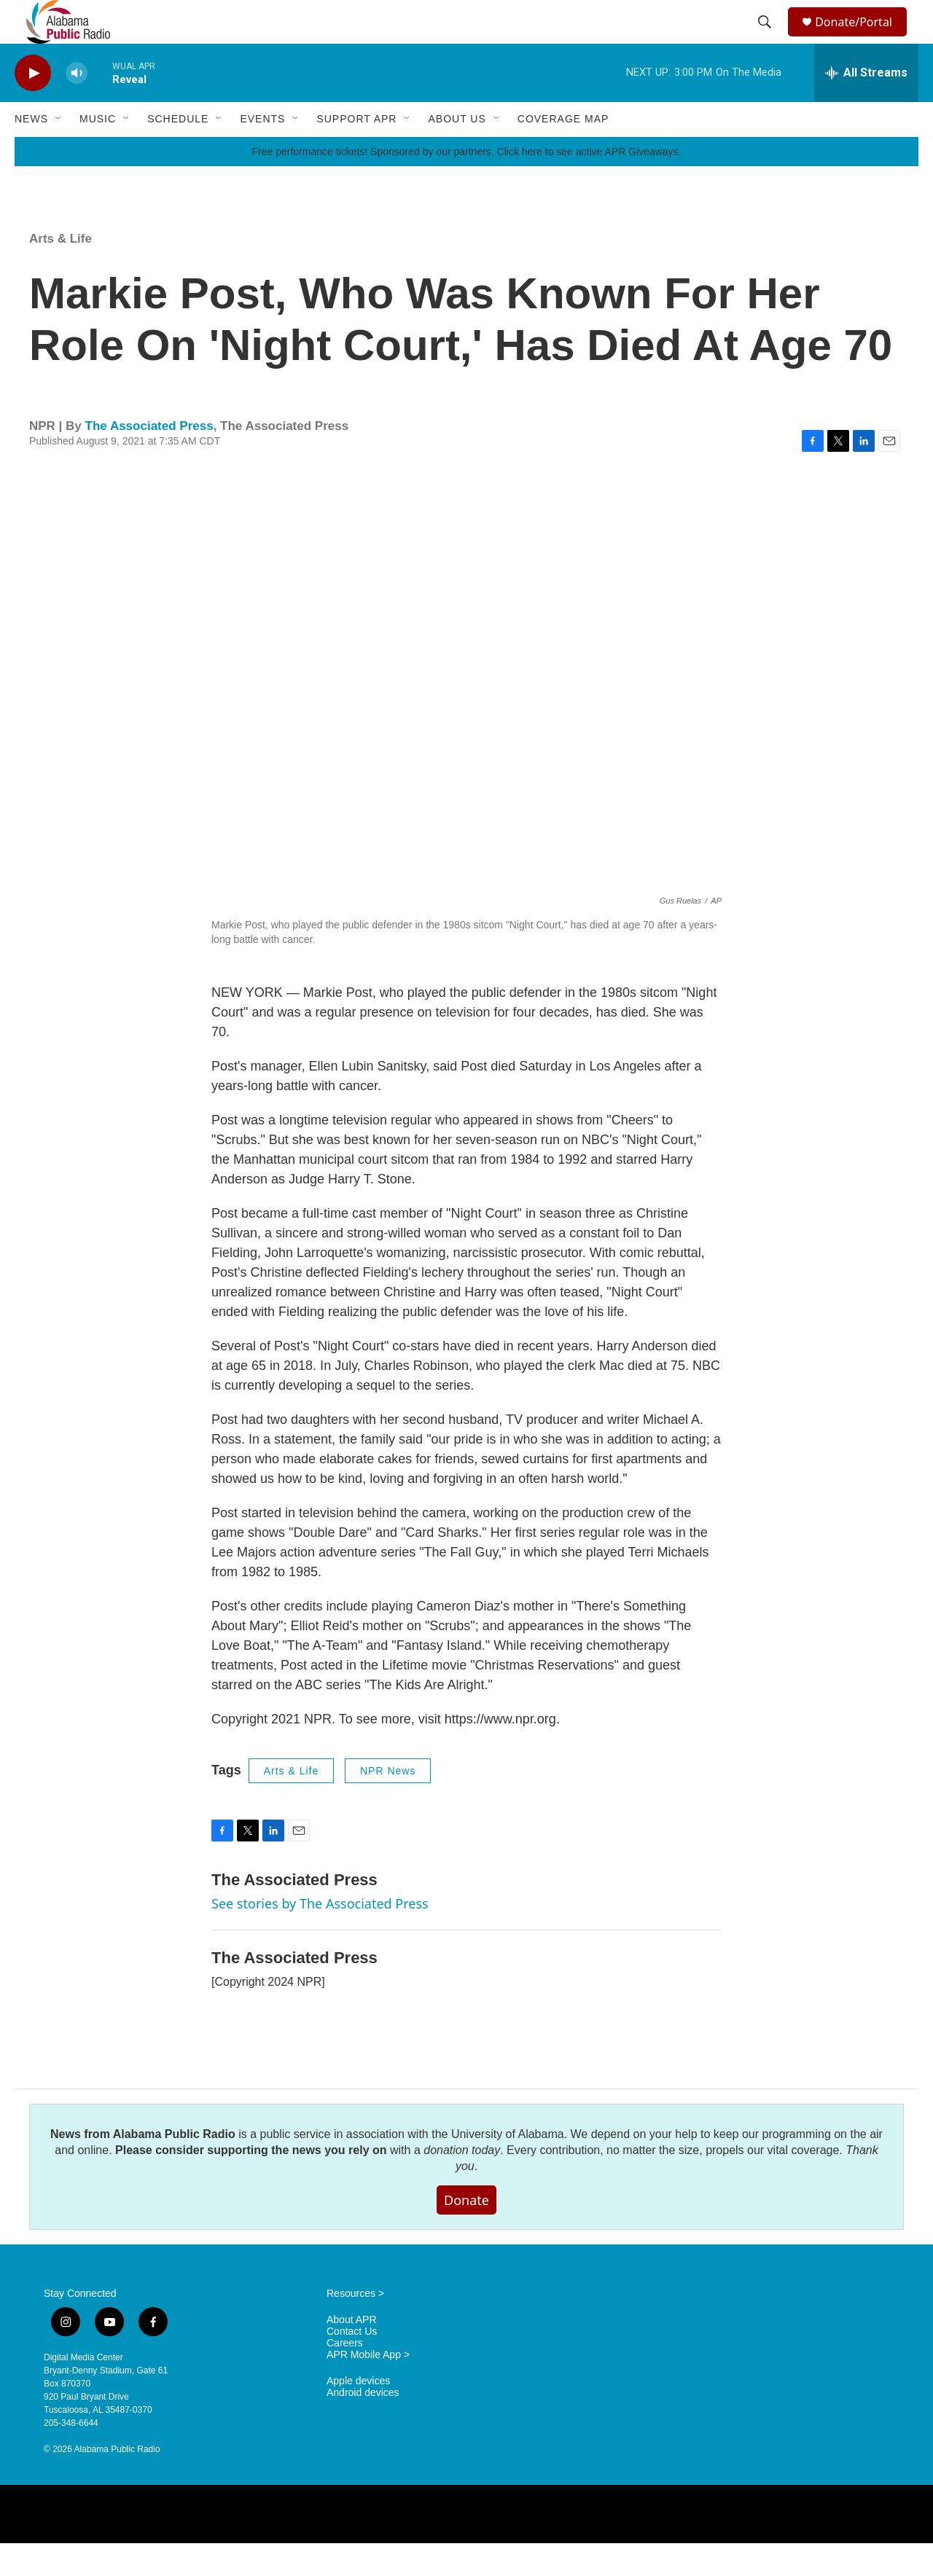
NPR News (387, 1803)
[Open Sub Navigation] (59, 151)
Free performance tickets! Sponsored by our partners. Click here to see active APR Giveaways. (466, 184)
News (31, 151)
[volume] (76, 106)
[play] (32, 106)
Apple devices (358, 2413)
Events (262, 151)
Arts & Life (60, 271)
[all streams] (866, 106)
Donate (466, 2233)
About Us (456, 151)
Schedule (177, 151)
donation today (461, 2183)
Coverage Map (563, 151)
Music (97, 151)
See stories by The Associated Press (320, 1936)
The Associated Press (149, 459)
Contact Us (352, 2364)
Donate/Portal (860, 38)
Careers (345, 2376)
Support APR (356, 151)
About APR (352, 2352)
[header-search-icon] (767, 38)
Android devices (363, 2425)
